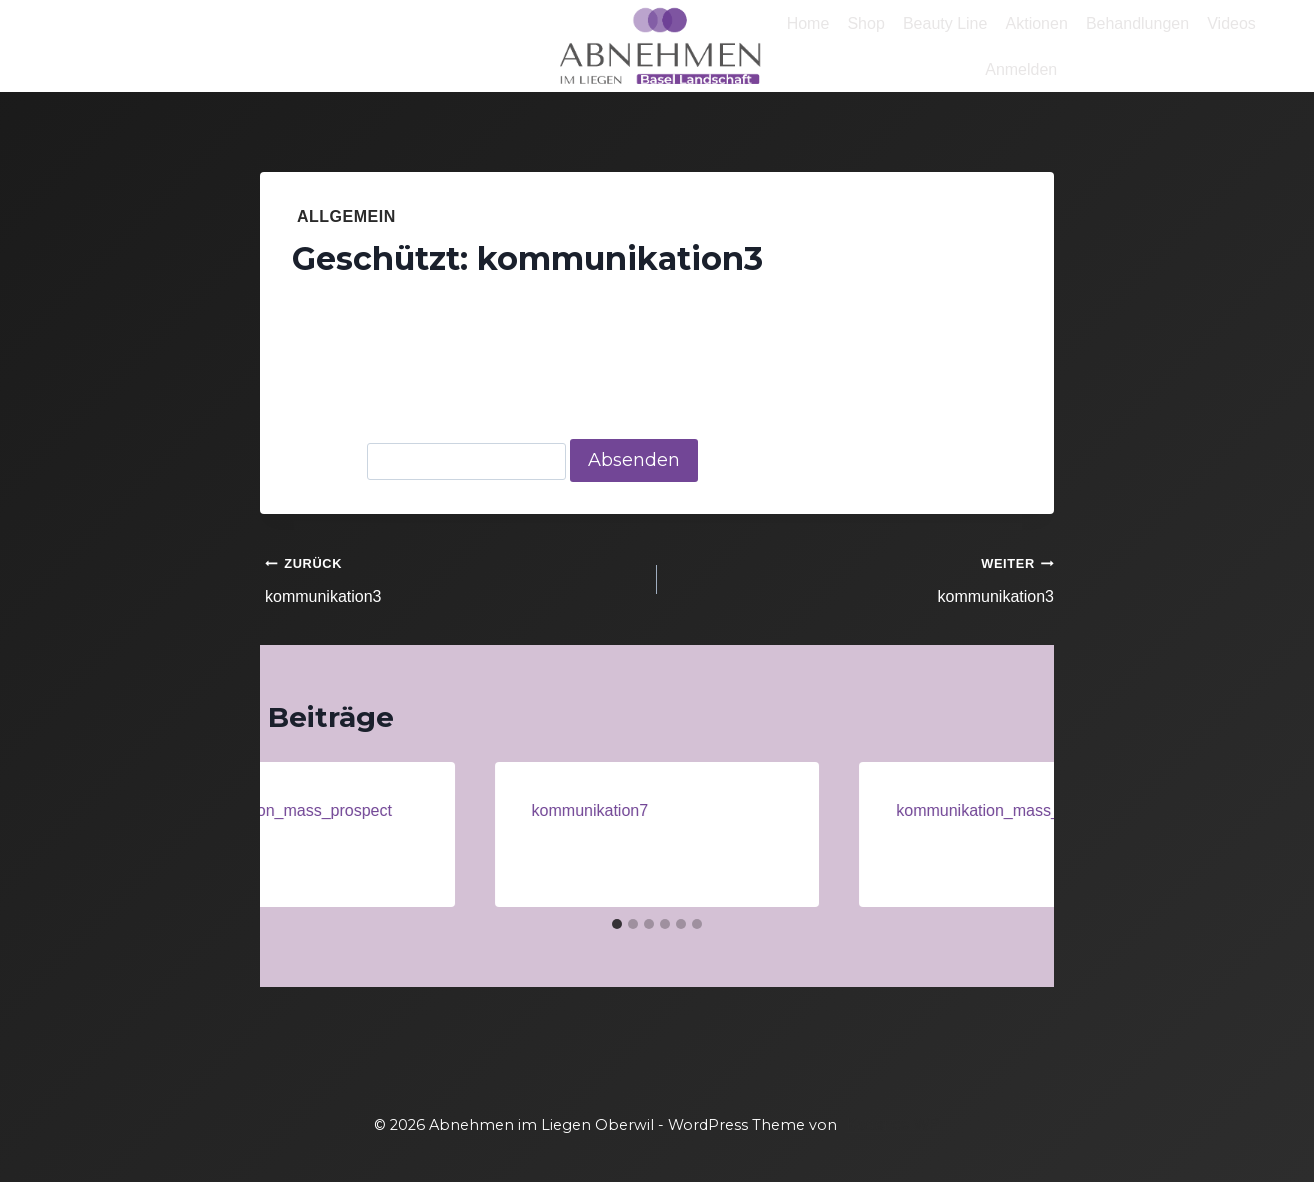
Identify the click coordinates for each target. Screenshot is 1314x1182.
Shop (865, 23)
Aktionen (1037, 23)
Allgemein (346, 216)
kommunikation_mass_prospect (279, 810)
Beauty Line (945, 23)
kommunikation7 (590, 810)
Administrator (368, 306)
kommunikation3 (453, 577)
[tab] (617, 924)
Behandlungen (1137, 23)
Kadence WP (892, 1124)
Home (808, 23)
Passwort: (429, 461)
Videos (1231, 23)
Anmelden (1021, 69)
